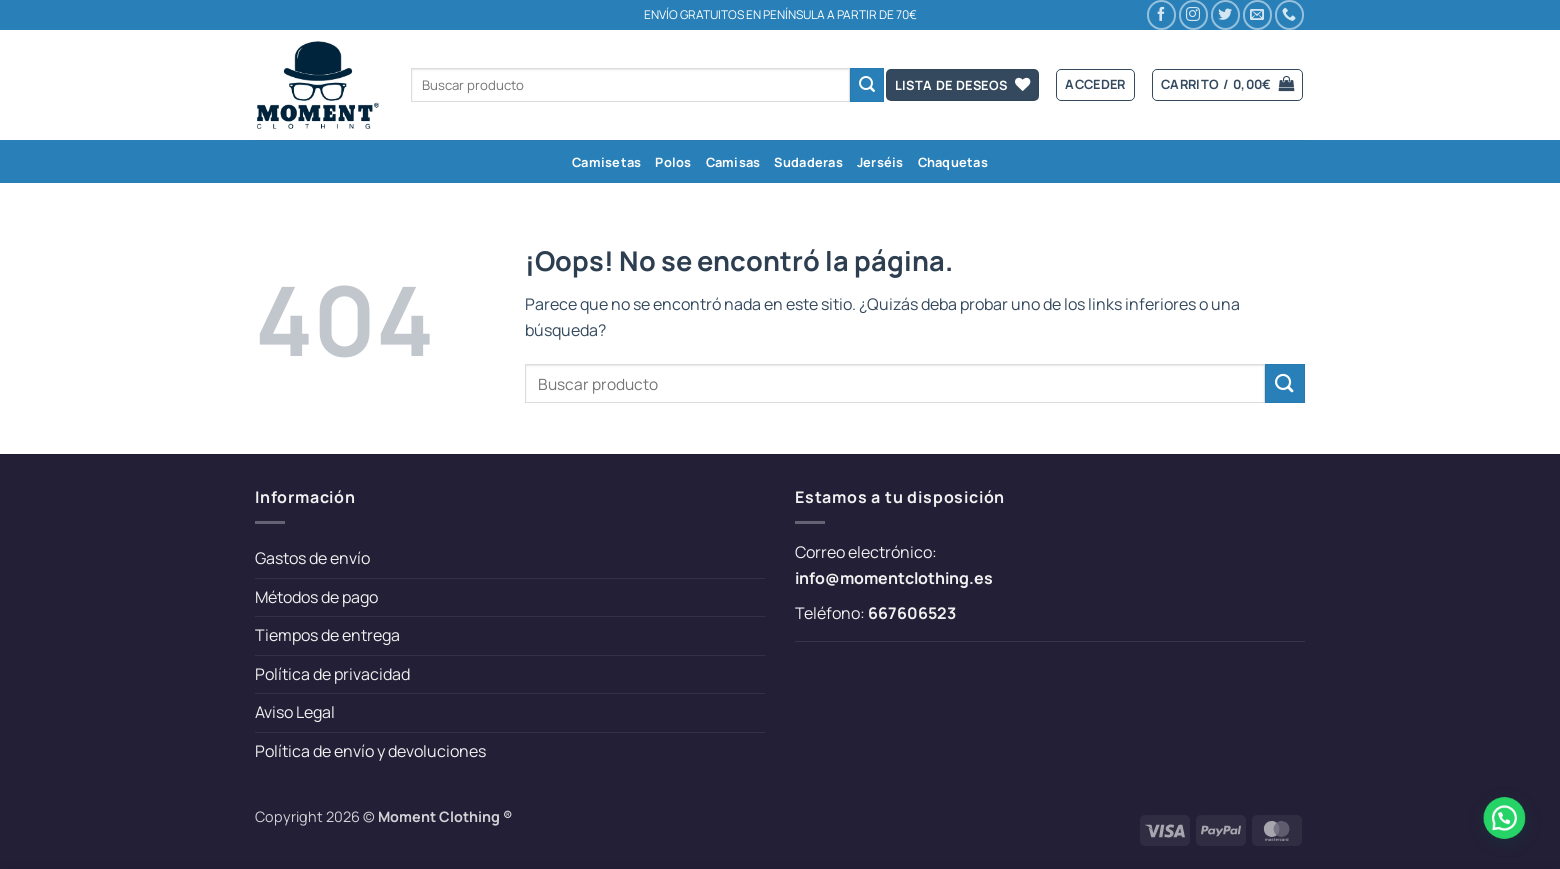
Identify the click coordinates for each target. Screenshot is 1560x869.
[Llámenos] (1289, 14)
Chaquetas (953, 162)
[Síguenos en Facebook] (1161, 14)
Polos (673, 162)
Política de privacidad (332, 674)
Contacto (1107, 15)
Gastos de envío (312, 558)
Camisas (733, 162)
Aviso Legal (295, 712)
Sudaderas (808, 162)
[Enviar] (867, 85)
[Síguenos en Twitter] (1225, 14)
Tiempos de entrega (327, 635)
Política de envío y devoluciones (370, 751)
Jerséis (880, 162)
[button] (1095, 85)
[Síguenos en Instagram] (1193, 14)
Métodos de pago (316, 597)
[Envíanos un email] (1257, 14)
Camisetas (606, 162)
